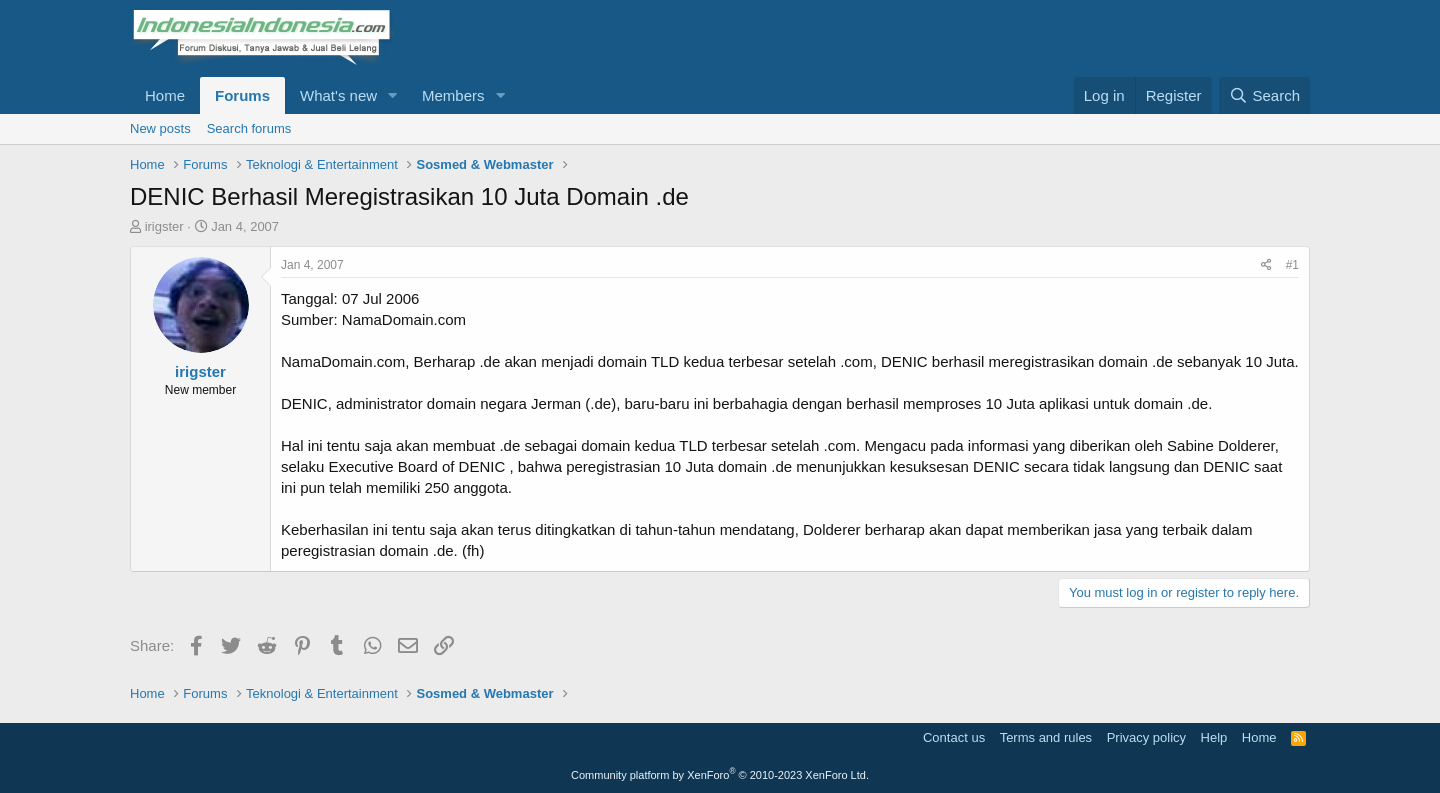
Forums (242, 95)
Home (165, 95)
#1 (1292, 265)
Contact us (954, 737)
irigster (164, 226)
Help (1214, 737)
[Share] (1266, 265)
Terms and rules (1046, 737)
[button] (393, 95)
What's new (338, 95)
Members (453, 95)
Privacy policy (1146, 737)
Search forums (249, 128)
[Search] (1264, 95)
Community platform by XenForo (720, 775)
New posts (160, 128)
